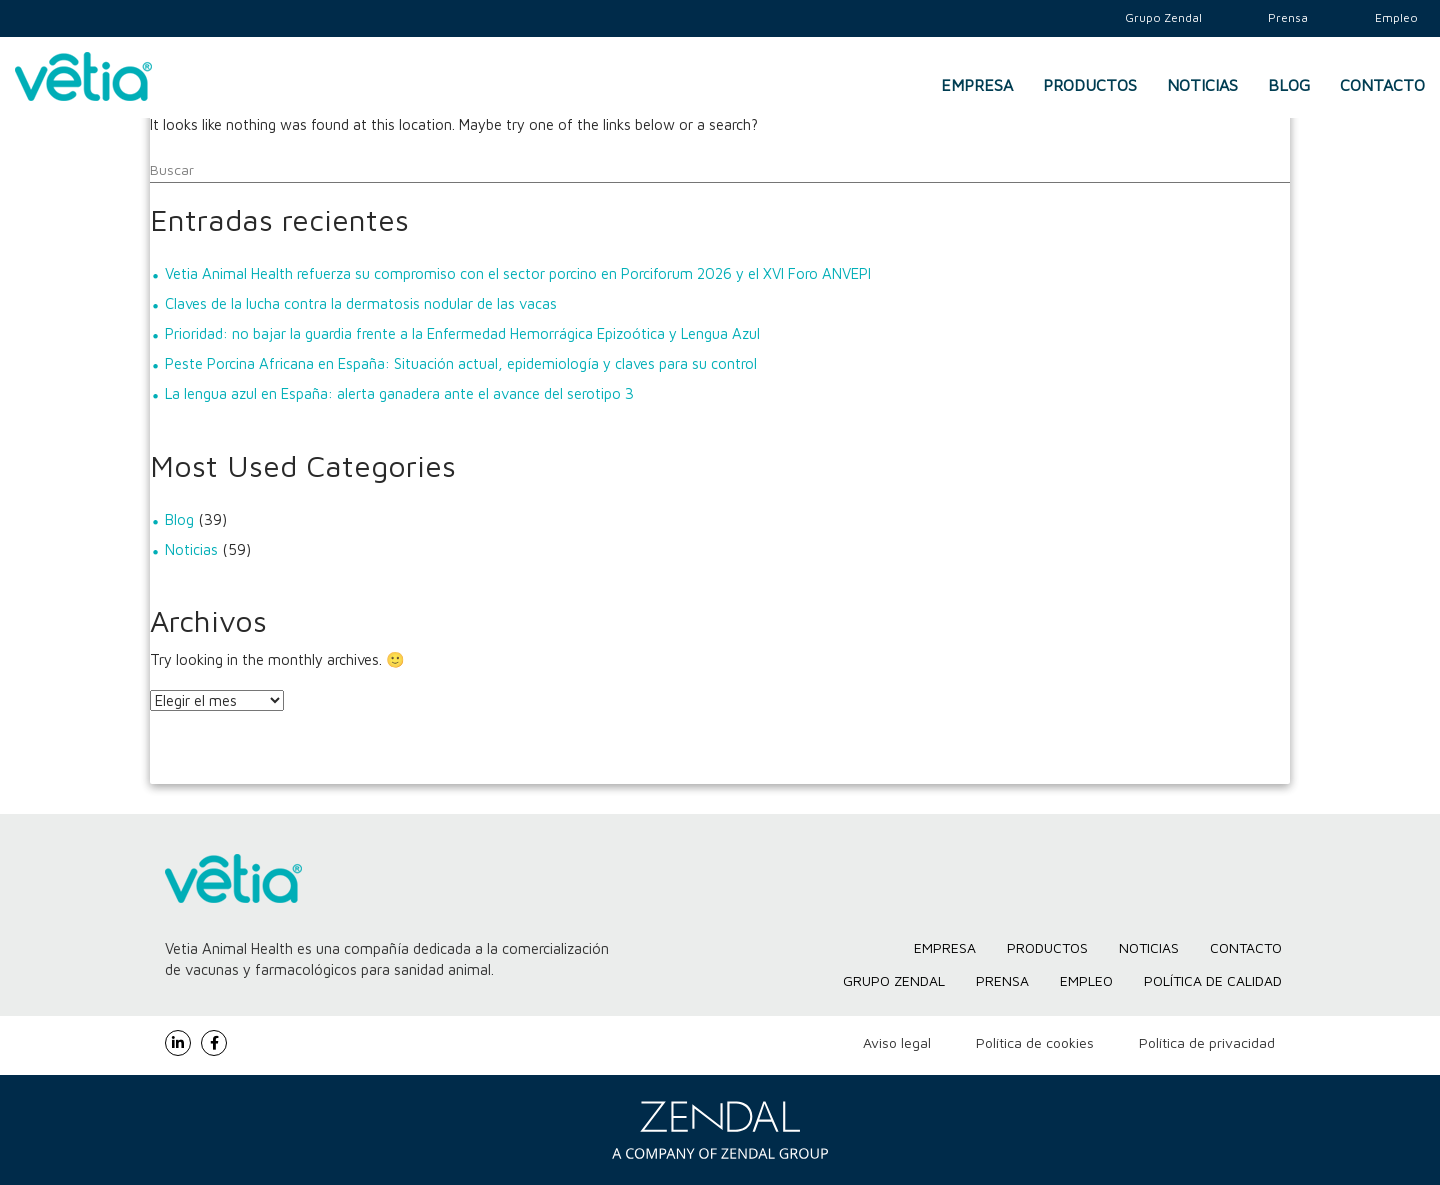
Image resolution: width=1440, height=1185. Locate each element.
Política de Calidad (1213, 980)
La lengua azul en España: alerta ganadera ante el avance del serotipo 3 (399, 393)
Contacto (1382, 85)
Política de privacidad (1207, 1042)
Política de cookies (1035, 1042)
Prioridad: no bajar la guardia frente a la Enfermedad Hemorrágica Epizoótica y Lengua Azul (462, 333)
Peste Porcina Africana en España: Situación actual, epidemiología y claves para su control (461, 363)
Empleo (1086, 980)
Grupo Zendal (894, 980)
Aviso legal (897, 1042)
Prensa (1002, 980)
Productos (1090, 85)
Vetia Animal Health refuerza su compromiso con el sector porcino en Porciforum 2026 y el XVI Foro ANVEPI (518, 273)
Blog (1289, 85)
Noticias (1202, 85)
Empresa (977, 85)
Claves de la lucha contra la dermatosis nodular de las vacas (361, 303)
